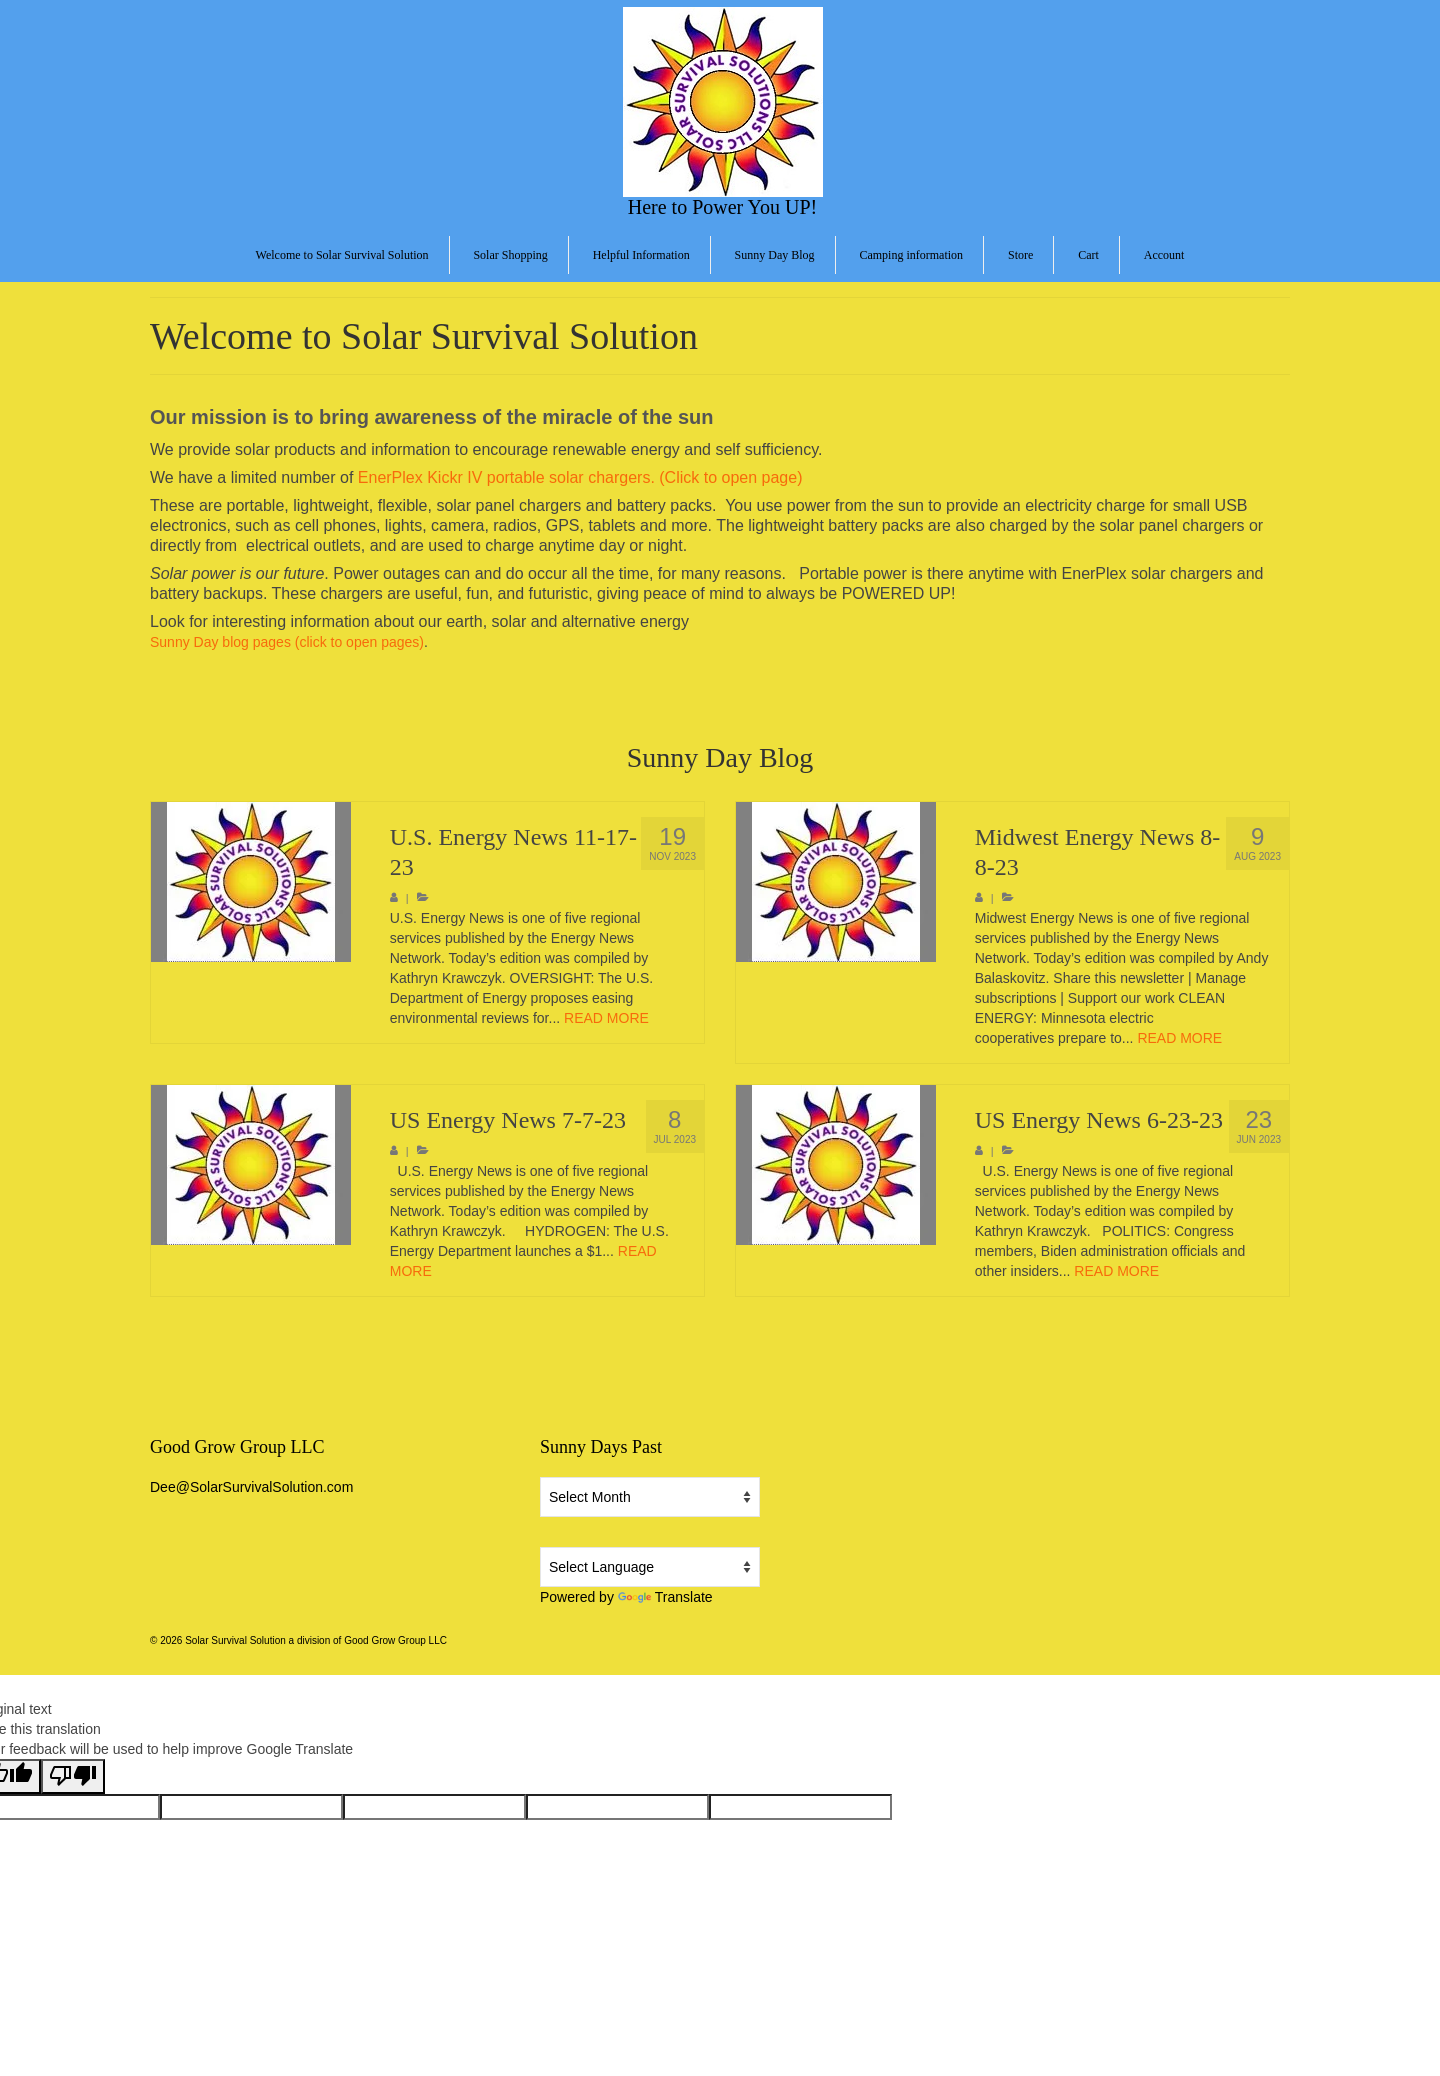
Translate (665, 1597)
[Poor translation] (73, 1776)
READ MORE (606, 1018)
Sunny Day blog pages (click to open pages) (287, 642)
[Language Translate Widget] (650, 1567)
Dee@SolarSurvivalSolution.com (251, 1487)
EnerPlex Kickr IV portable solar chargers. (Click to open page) (580, 477)
